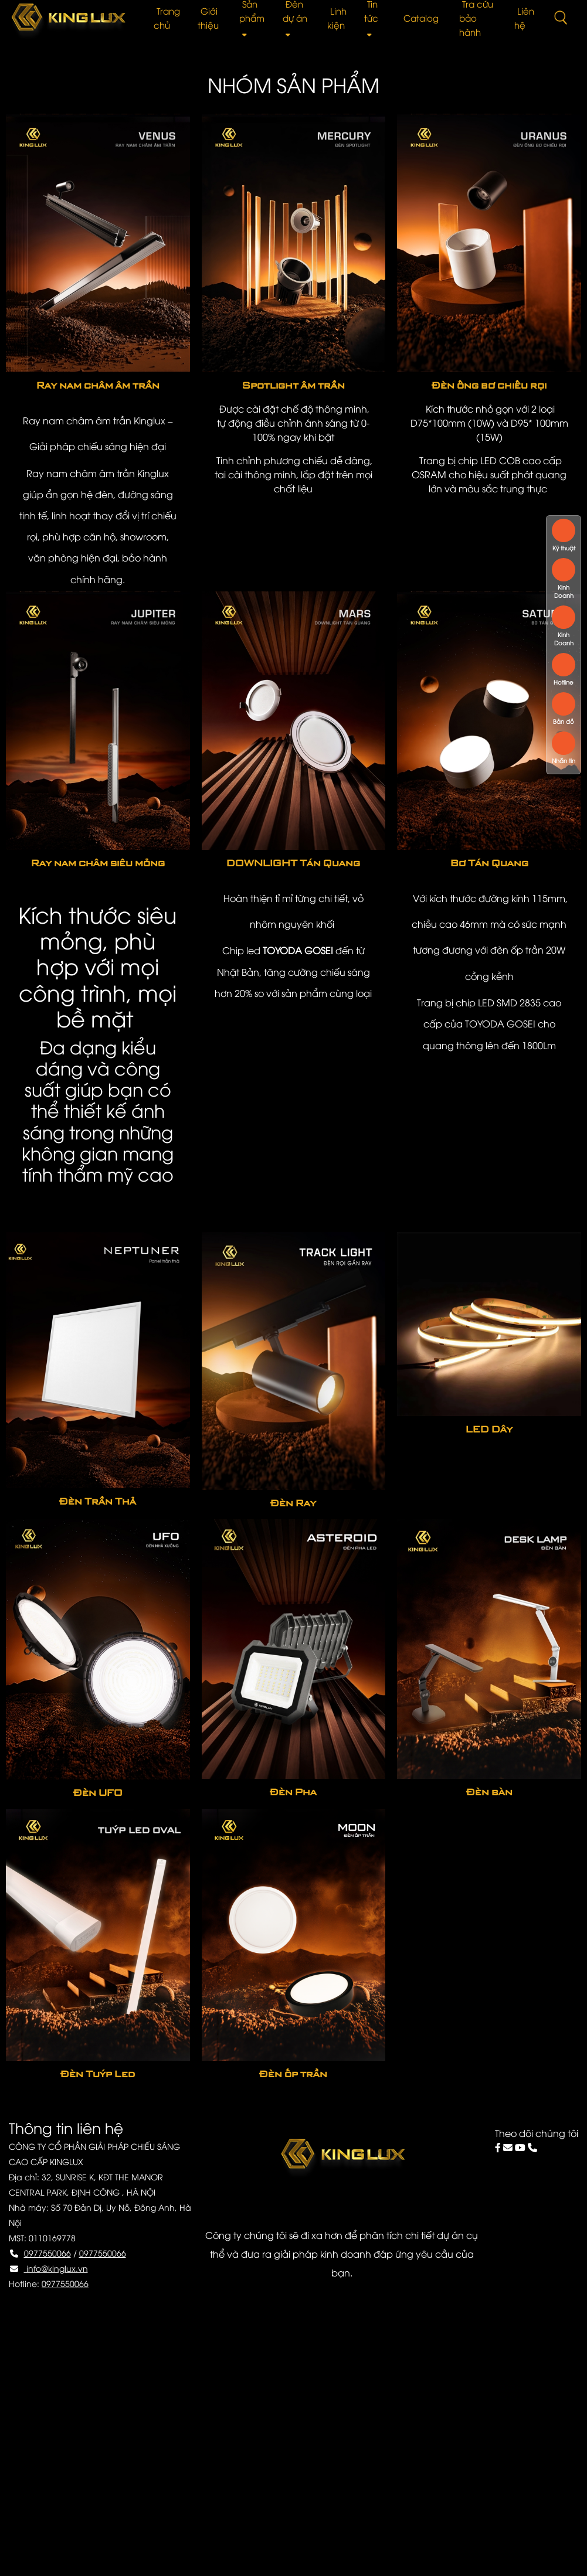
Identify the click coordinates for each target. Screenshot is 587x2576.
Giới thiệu (208, 17)
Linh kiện (337, 17)
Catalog (421, 17)
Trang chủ (167, 17)
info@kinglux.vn (56, 2268)
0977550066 (47, 2252)
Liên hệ (524, 17)
